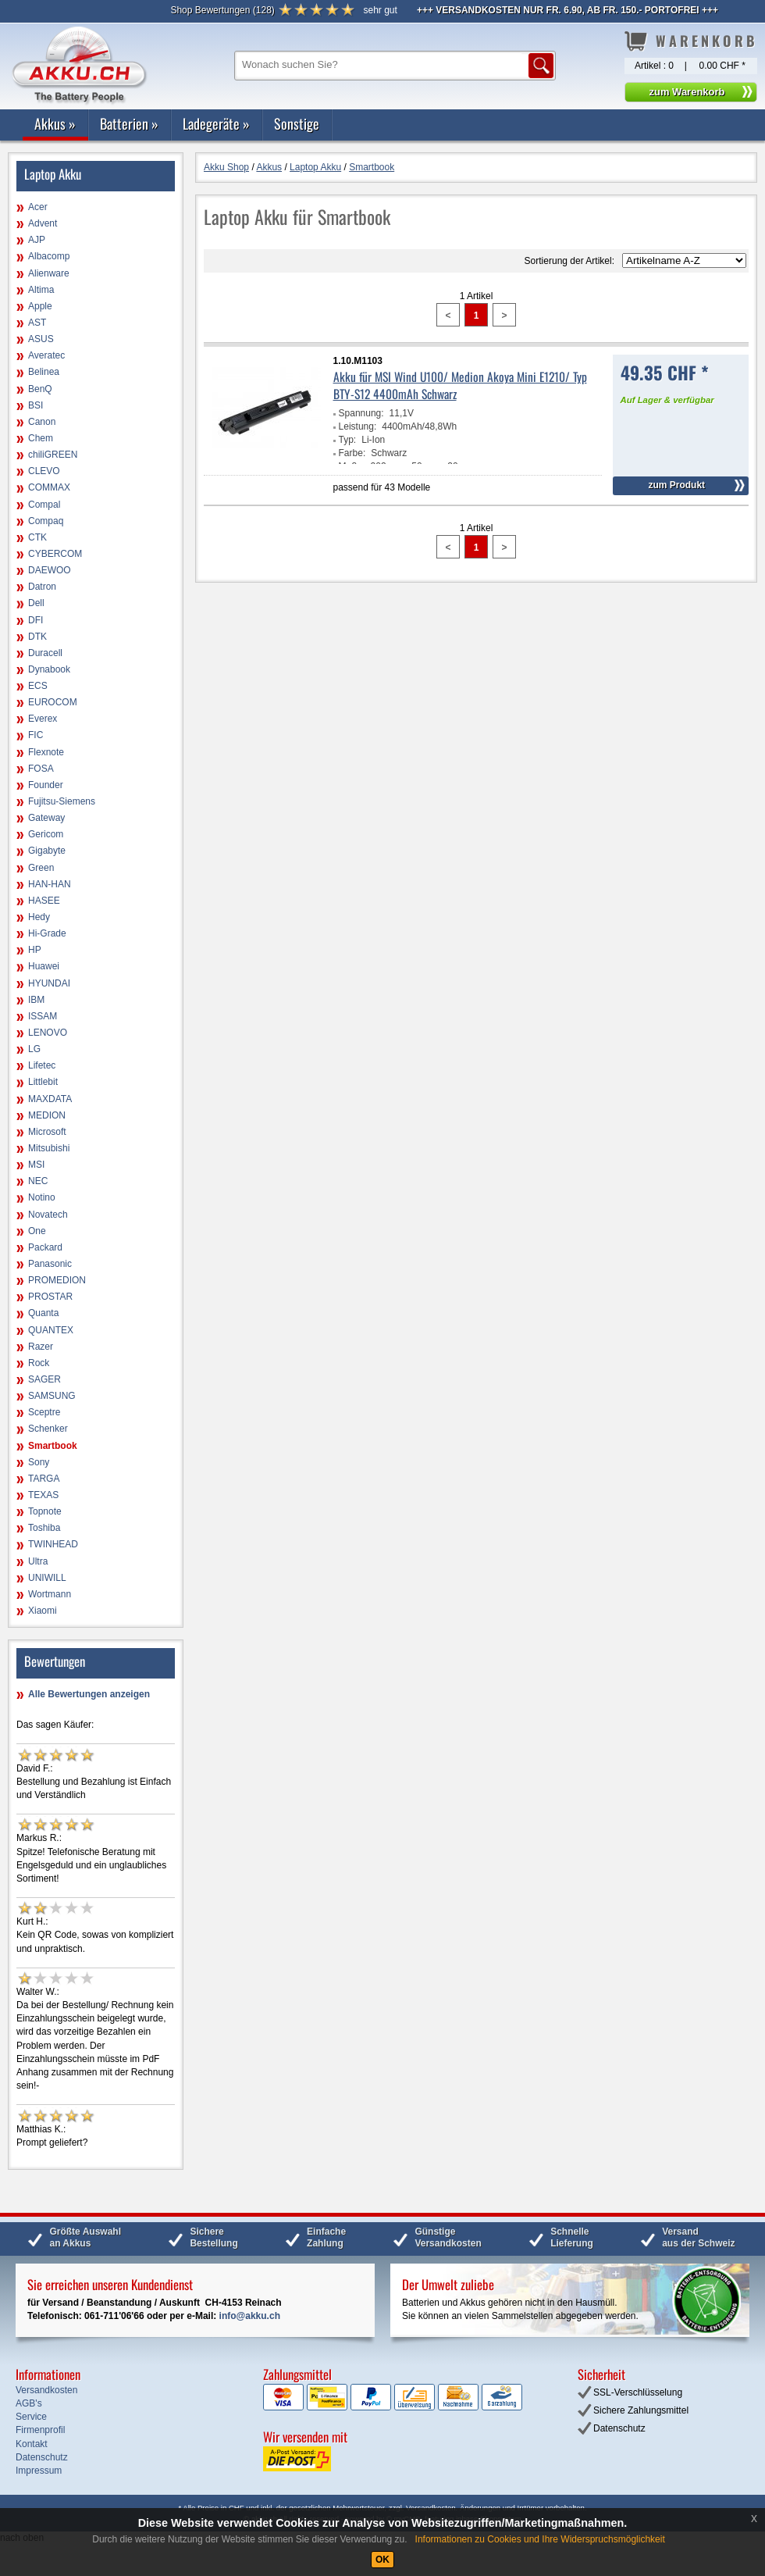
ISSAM (42, 1016)
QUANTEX (50, 1330)
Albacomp (48, 256)
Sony (38, 1462)
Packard (45, 1247)
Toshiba (44, 1527)
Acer (38, 207)
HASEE (44, 900)
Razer (40, 1346)
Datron (42, 586)
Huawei (43, 966)
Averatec (46, 355)
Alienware (48, 273)
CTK (37, 537)
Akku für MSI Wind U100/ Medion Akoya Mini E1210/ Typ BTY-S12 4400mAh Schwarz (460, 385)
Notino (41, 1197)
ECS (38, 685)
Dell (36, 603)
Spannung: (361, 413)
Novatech (48, 1214)
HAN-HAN (49, 884)
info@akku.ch (249, 2315)
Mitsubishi (48, 1148)
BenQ (40, 389)
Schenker (48, 1428)
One (37, 1231)
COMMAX (49, 487)
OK (382, 2559)
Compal (44, 504)
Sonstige (296, 123)
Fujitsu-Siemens (61, 801)
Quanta (43, 1313)
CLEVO (44, 471)
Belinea (43, 371)
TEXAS (43, 1495)
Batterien (129, 123)
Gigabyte (47, 850)
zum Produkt (676, 485)
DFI (35, 620)
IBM (36, 999)
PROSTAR (50, 1296)
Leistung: (358, 426)
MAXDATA (50, 1099)
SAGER (44, 1379)
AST (37, 322)
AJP (36, 239)
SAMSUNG (52, 1395)
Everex (42, 718)
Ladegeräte (216, 123)
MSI (36, 1164)
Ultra (38, 1561)
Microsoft (47, 1131)
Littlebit (43, 1081)
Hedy (39, 917)
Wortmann (49, 1594)
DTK (37, 636)
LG (34, 1049)
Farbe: (352, 453)
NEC (38, 1181)
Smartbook (52, 1445)
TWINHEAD (53, 1544)
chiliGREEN (52, 454)
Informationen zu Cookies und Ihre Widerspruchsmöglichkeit (540, 2539)
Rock (38, 1363)
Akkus (55, 123)
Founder (45, 785)
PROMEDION (57, 1280)
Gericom (45, 834)
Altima (41, 289)
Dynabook (49, 669)
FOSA (41, 768)
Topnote (45, 1511)
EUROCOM (52, 702)
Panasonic (50, 1263)
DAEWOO (49, 570)
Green (41, 867)
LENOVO (47, 1032)
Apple (40, 306)
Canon (41, 421)
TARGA (43, 1478)
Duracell (45, 653)
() (222, 10)
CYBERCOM (55, 553)
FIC (35, 735)
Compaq (45, 521)
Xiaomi (42, 1610)
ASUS (41, 339)
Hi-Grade (47, 933)
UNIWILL (47, 1577)
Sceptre (44, 1412)
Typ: (348, 439)
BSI (35, 405)
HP (34, 949)
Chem (40, 438)
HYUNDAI (49, 983)
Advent (42, 223)
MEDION (47, 1115)
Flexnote (46, 752)
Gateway (46, 817)
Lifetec (41, 1065)
